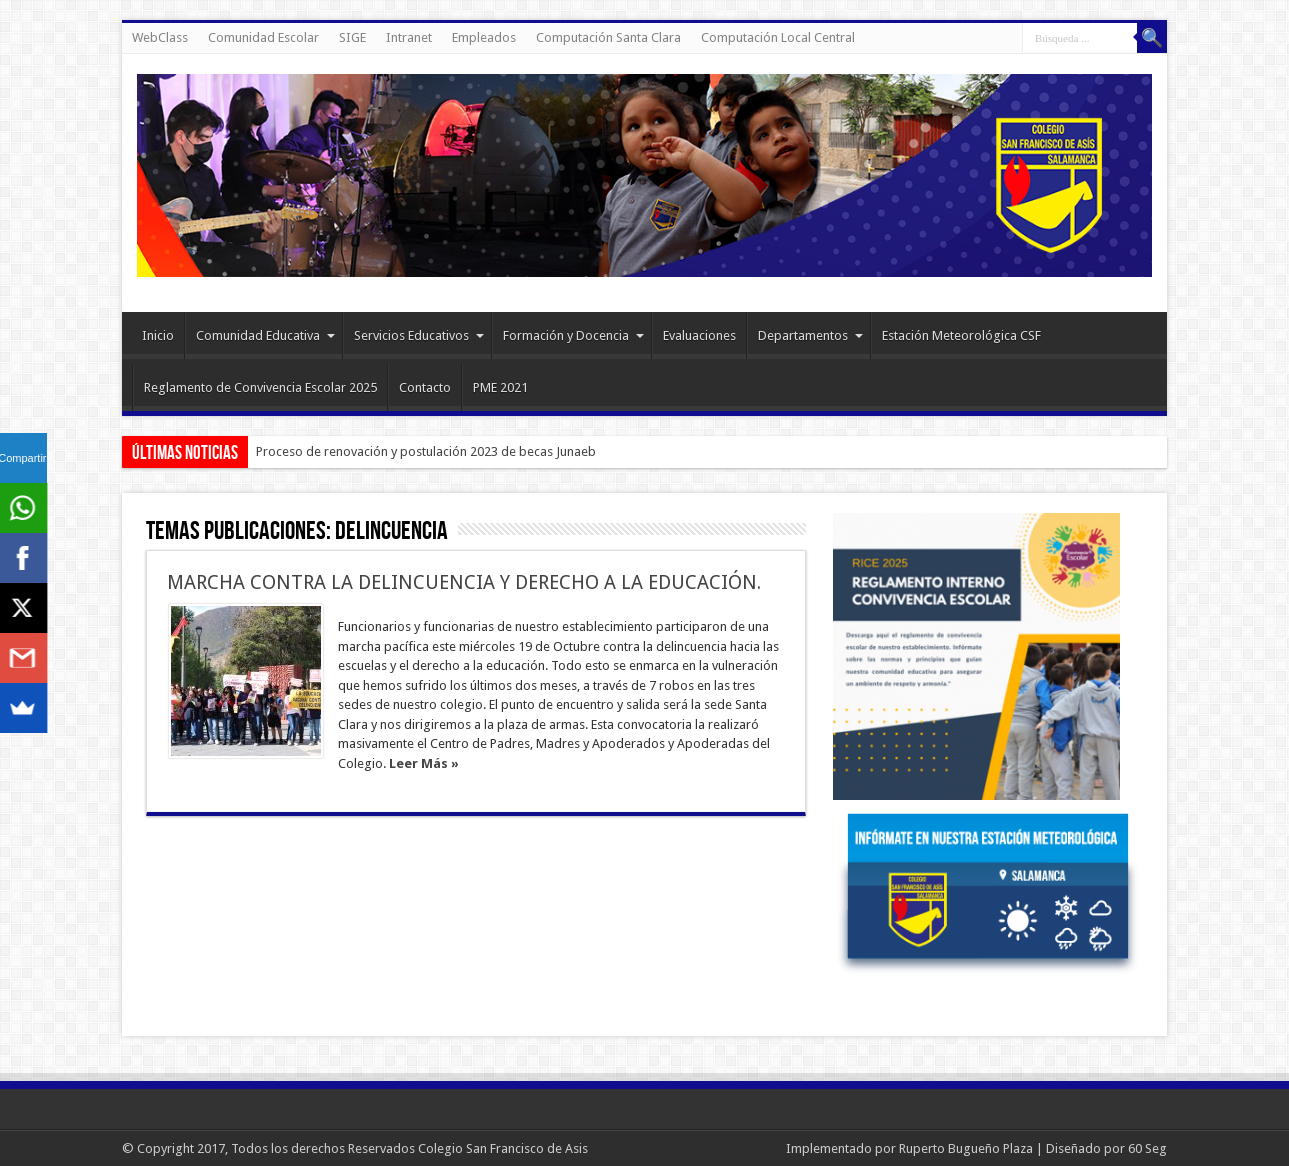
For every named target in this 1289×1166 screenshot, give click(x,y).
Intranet (409, 37)
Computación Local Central (778, 37)
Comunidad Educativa (265, 335)
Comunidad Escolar (263, 37)
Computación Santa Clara (608, 37)
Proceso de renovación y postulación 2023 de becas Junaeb (426, 451)
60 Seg (1147, 1148)
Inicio (158, 335)
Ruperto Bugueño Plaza (966, 1148)
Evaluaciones (699, 335)
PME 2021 (500, 387)
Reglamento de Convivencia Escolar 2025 (260, 387)
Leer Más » (424, 763)
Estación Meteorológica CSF (961, 335)
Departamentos (810, 335)
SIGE (352, 37)
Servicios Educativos (419, 335)
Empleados (484, 37)
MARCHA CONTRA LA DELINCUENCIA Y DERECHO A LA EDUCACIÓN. (464, 582)
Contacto (425, 387)
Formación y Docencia (573, 335)
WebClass (160, 37)
